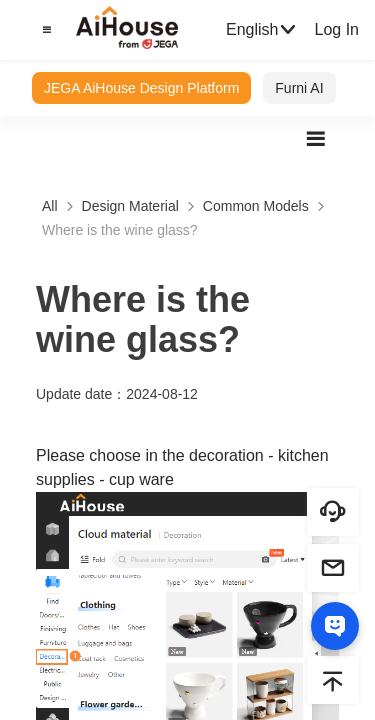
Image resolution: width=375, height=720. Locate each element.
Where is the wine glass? (120, 230)
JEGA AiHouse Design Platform (141, 88)
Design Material (130, 206)
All (50, 206)
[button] (44, 30)
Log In (336, 29)
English (262, 30)
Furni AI (299, 88)
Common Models (256, 206)
